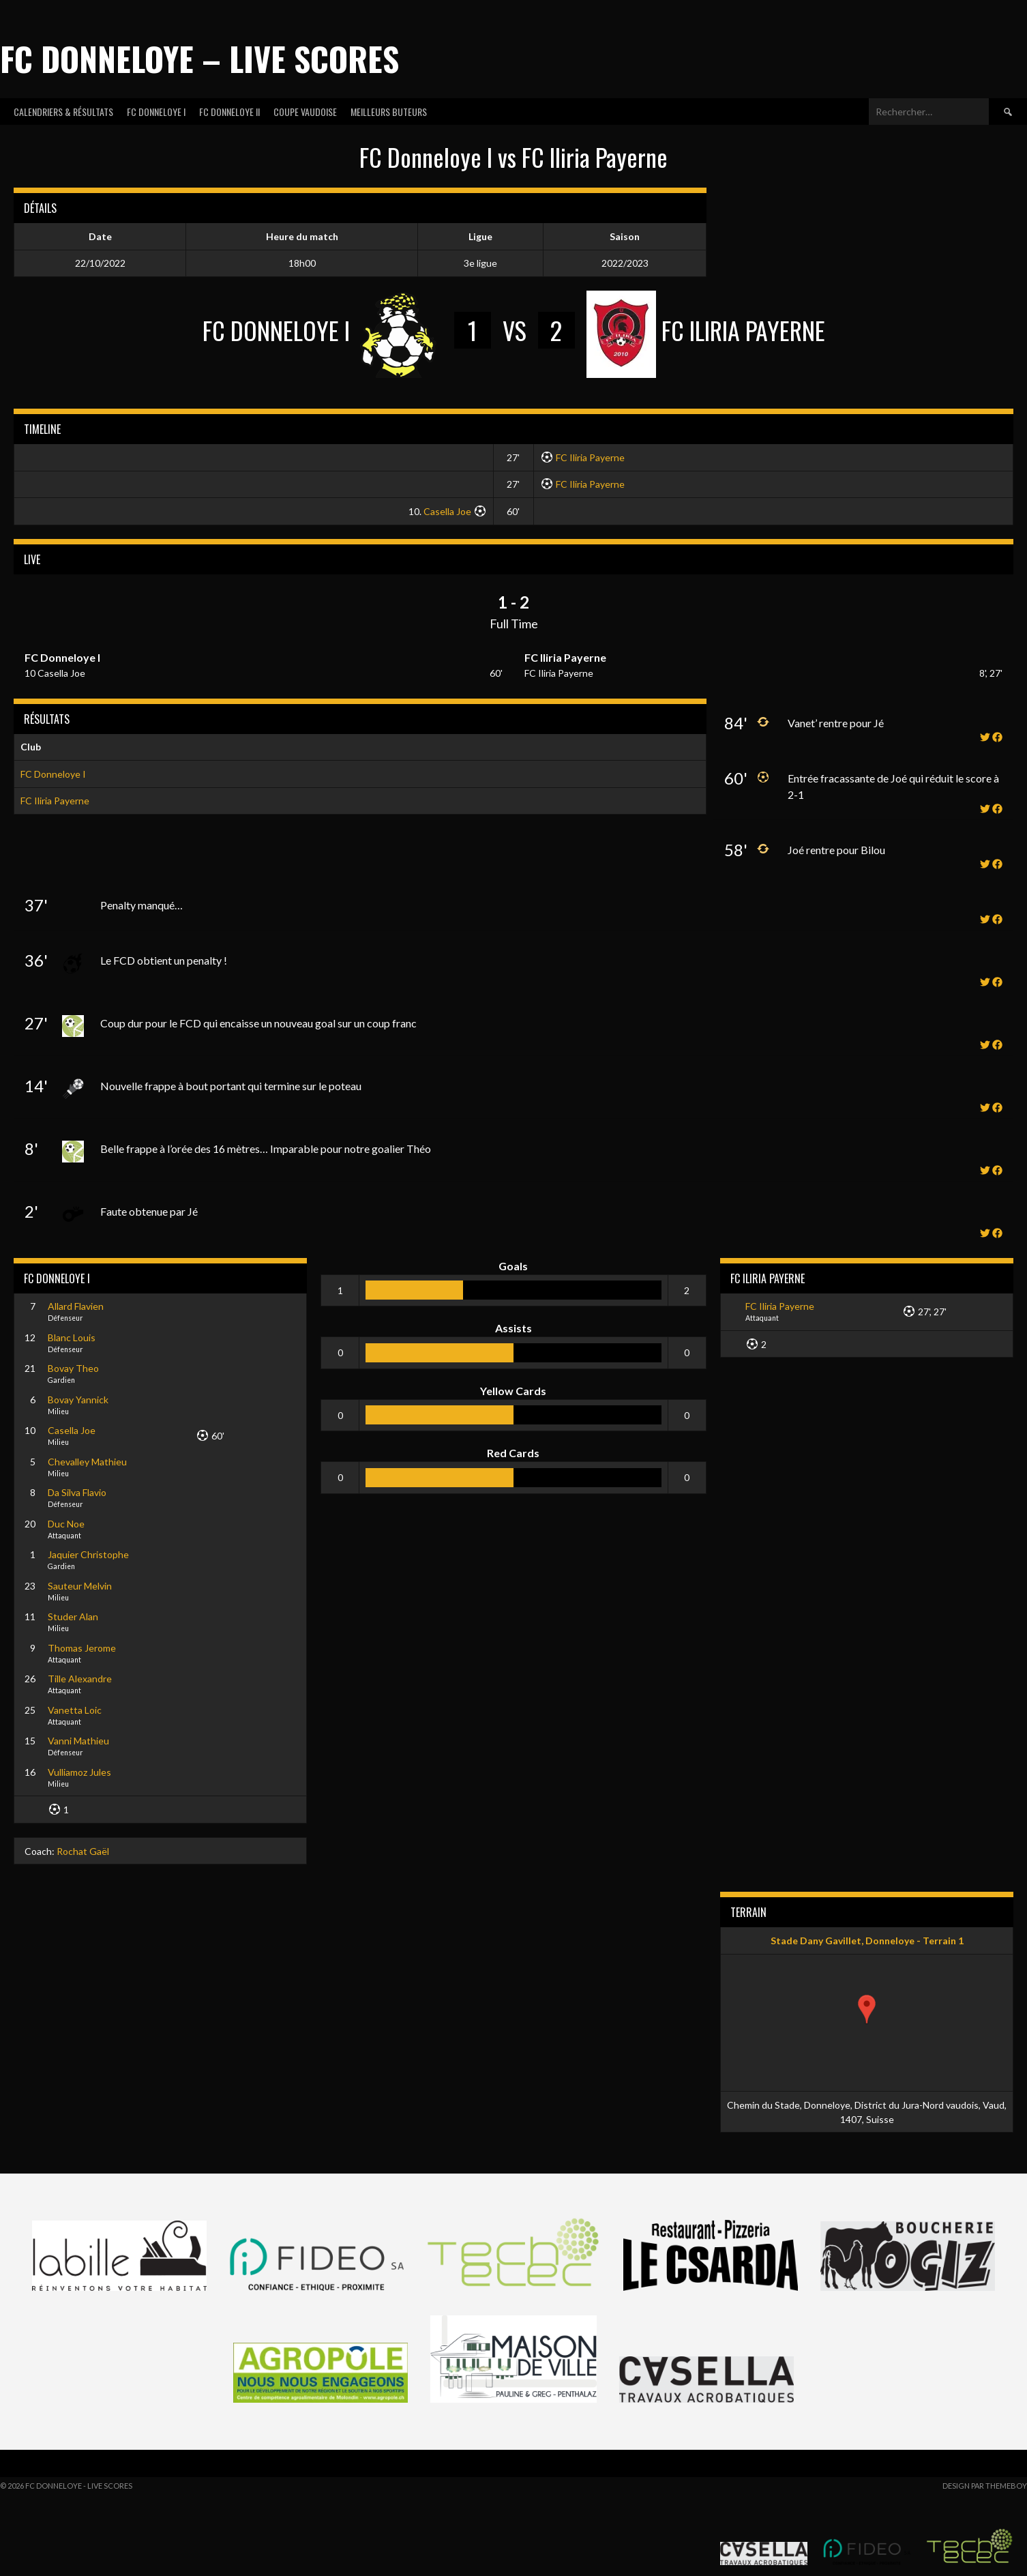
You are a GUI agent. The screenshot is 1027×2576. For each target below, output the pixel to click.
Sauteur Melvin (80, 1586)
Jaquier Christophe (88, 1554)
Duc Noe (66, 1524)
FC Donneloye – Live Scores (199, 58)
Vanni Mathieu (78, 1740)
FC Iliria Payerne (590, 457)
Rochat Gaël (83, 1851)
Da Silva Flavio (77, 1492)
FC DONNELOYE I (156, 111)
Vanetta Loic (75, 1710)
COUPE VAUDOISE (305, 111)
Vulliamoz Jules (79, 1772)
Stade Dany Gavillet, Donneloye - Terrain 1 (867, 1940)
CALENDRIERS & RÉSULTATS (63, 111)
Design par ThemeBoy (984, 2485)
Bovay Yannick (78, 1399)
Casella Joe (447, 511)
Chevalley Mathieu (87, 1461)
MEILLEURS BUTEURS (389, 111)
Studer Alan (73, 1616)
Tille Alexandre (80, 1678)
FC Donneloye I (53, 774)
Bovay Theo (73, 1368)
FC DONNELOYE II (229, 111)
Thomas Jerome (82, 1648)
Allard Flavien (76, 1306)
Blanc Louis (71, 1337)
